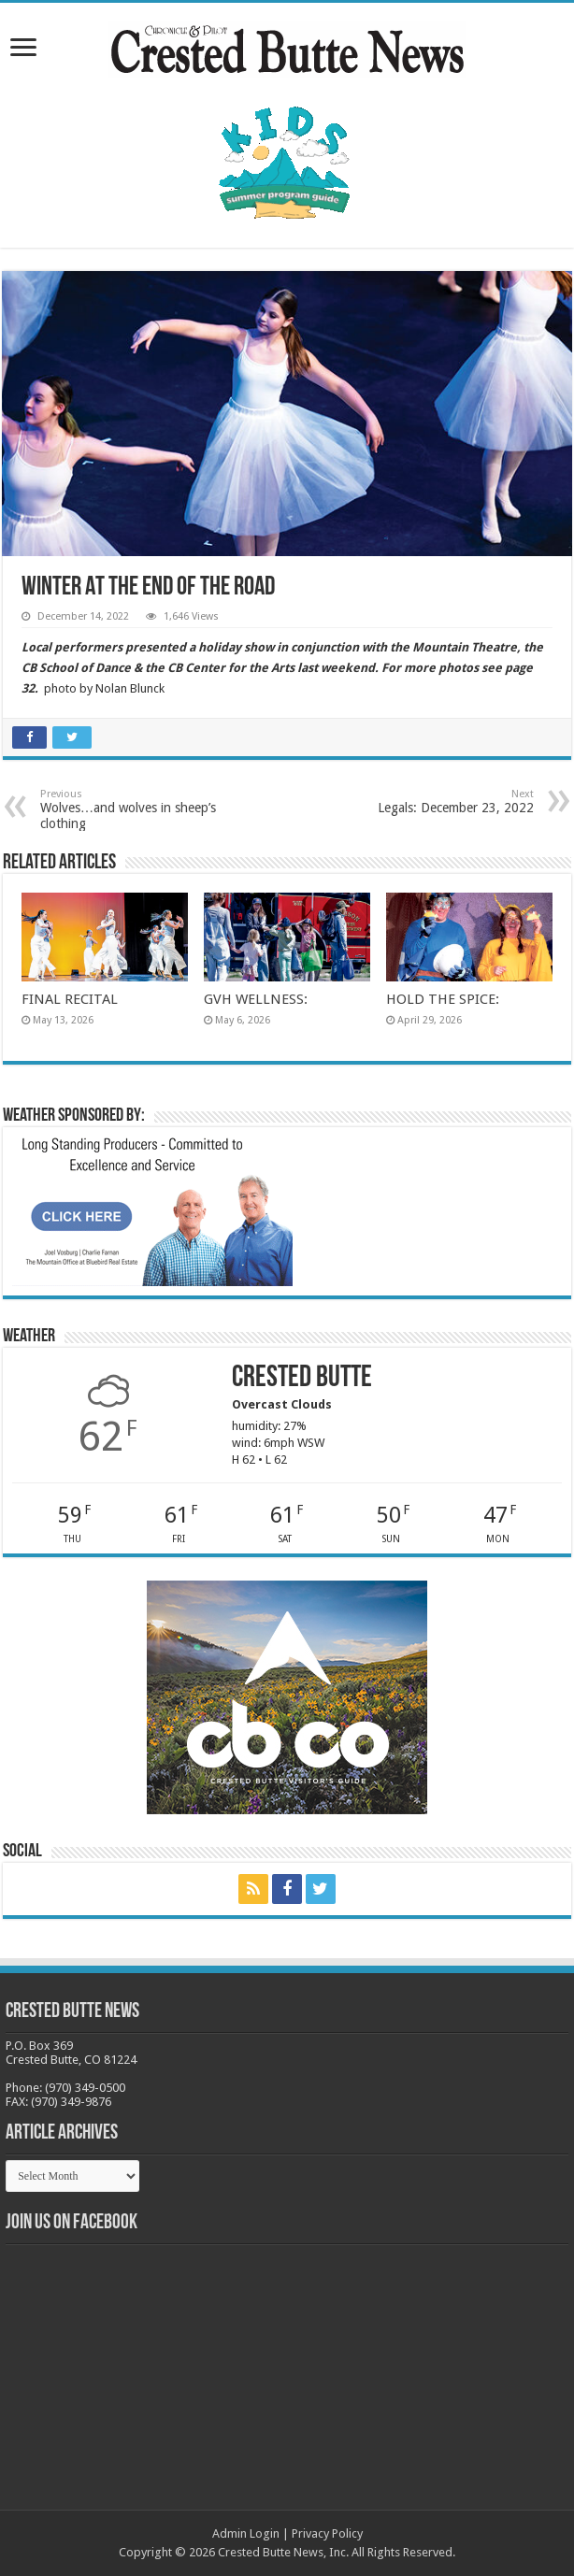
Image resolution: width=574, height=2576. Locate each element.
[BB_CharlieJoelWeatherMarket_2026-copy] (152, 1210)
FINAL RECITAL (70, 999)
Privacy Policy (327, 2533)
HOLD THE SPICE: (442, 999)
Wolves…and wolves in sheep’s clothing (136, 809)
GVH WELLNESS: (256, 999)
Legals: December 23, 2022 (438, 801)
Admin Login (246, 2533)
